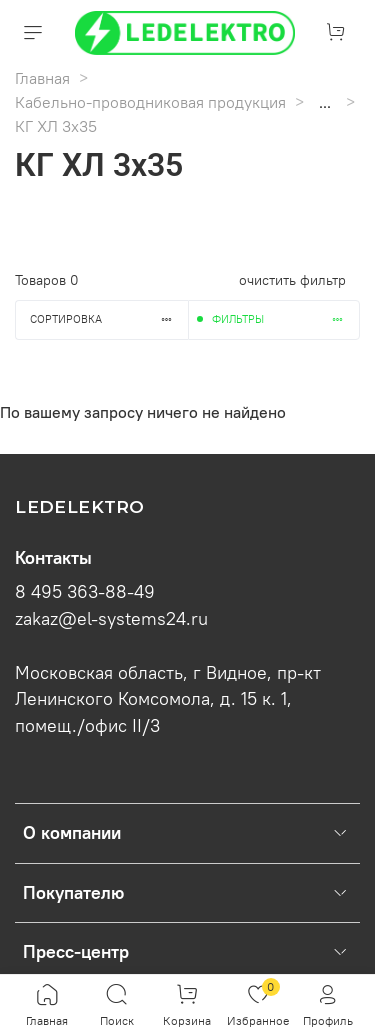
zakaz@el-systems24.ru (111, 619)
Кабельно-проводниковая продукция (150, 102)
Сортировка (109, 319)
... (325, 102)
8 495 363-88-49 (85, 592)
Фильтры (286, 319)
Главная (42, 78)
